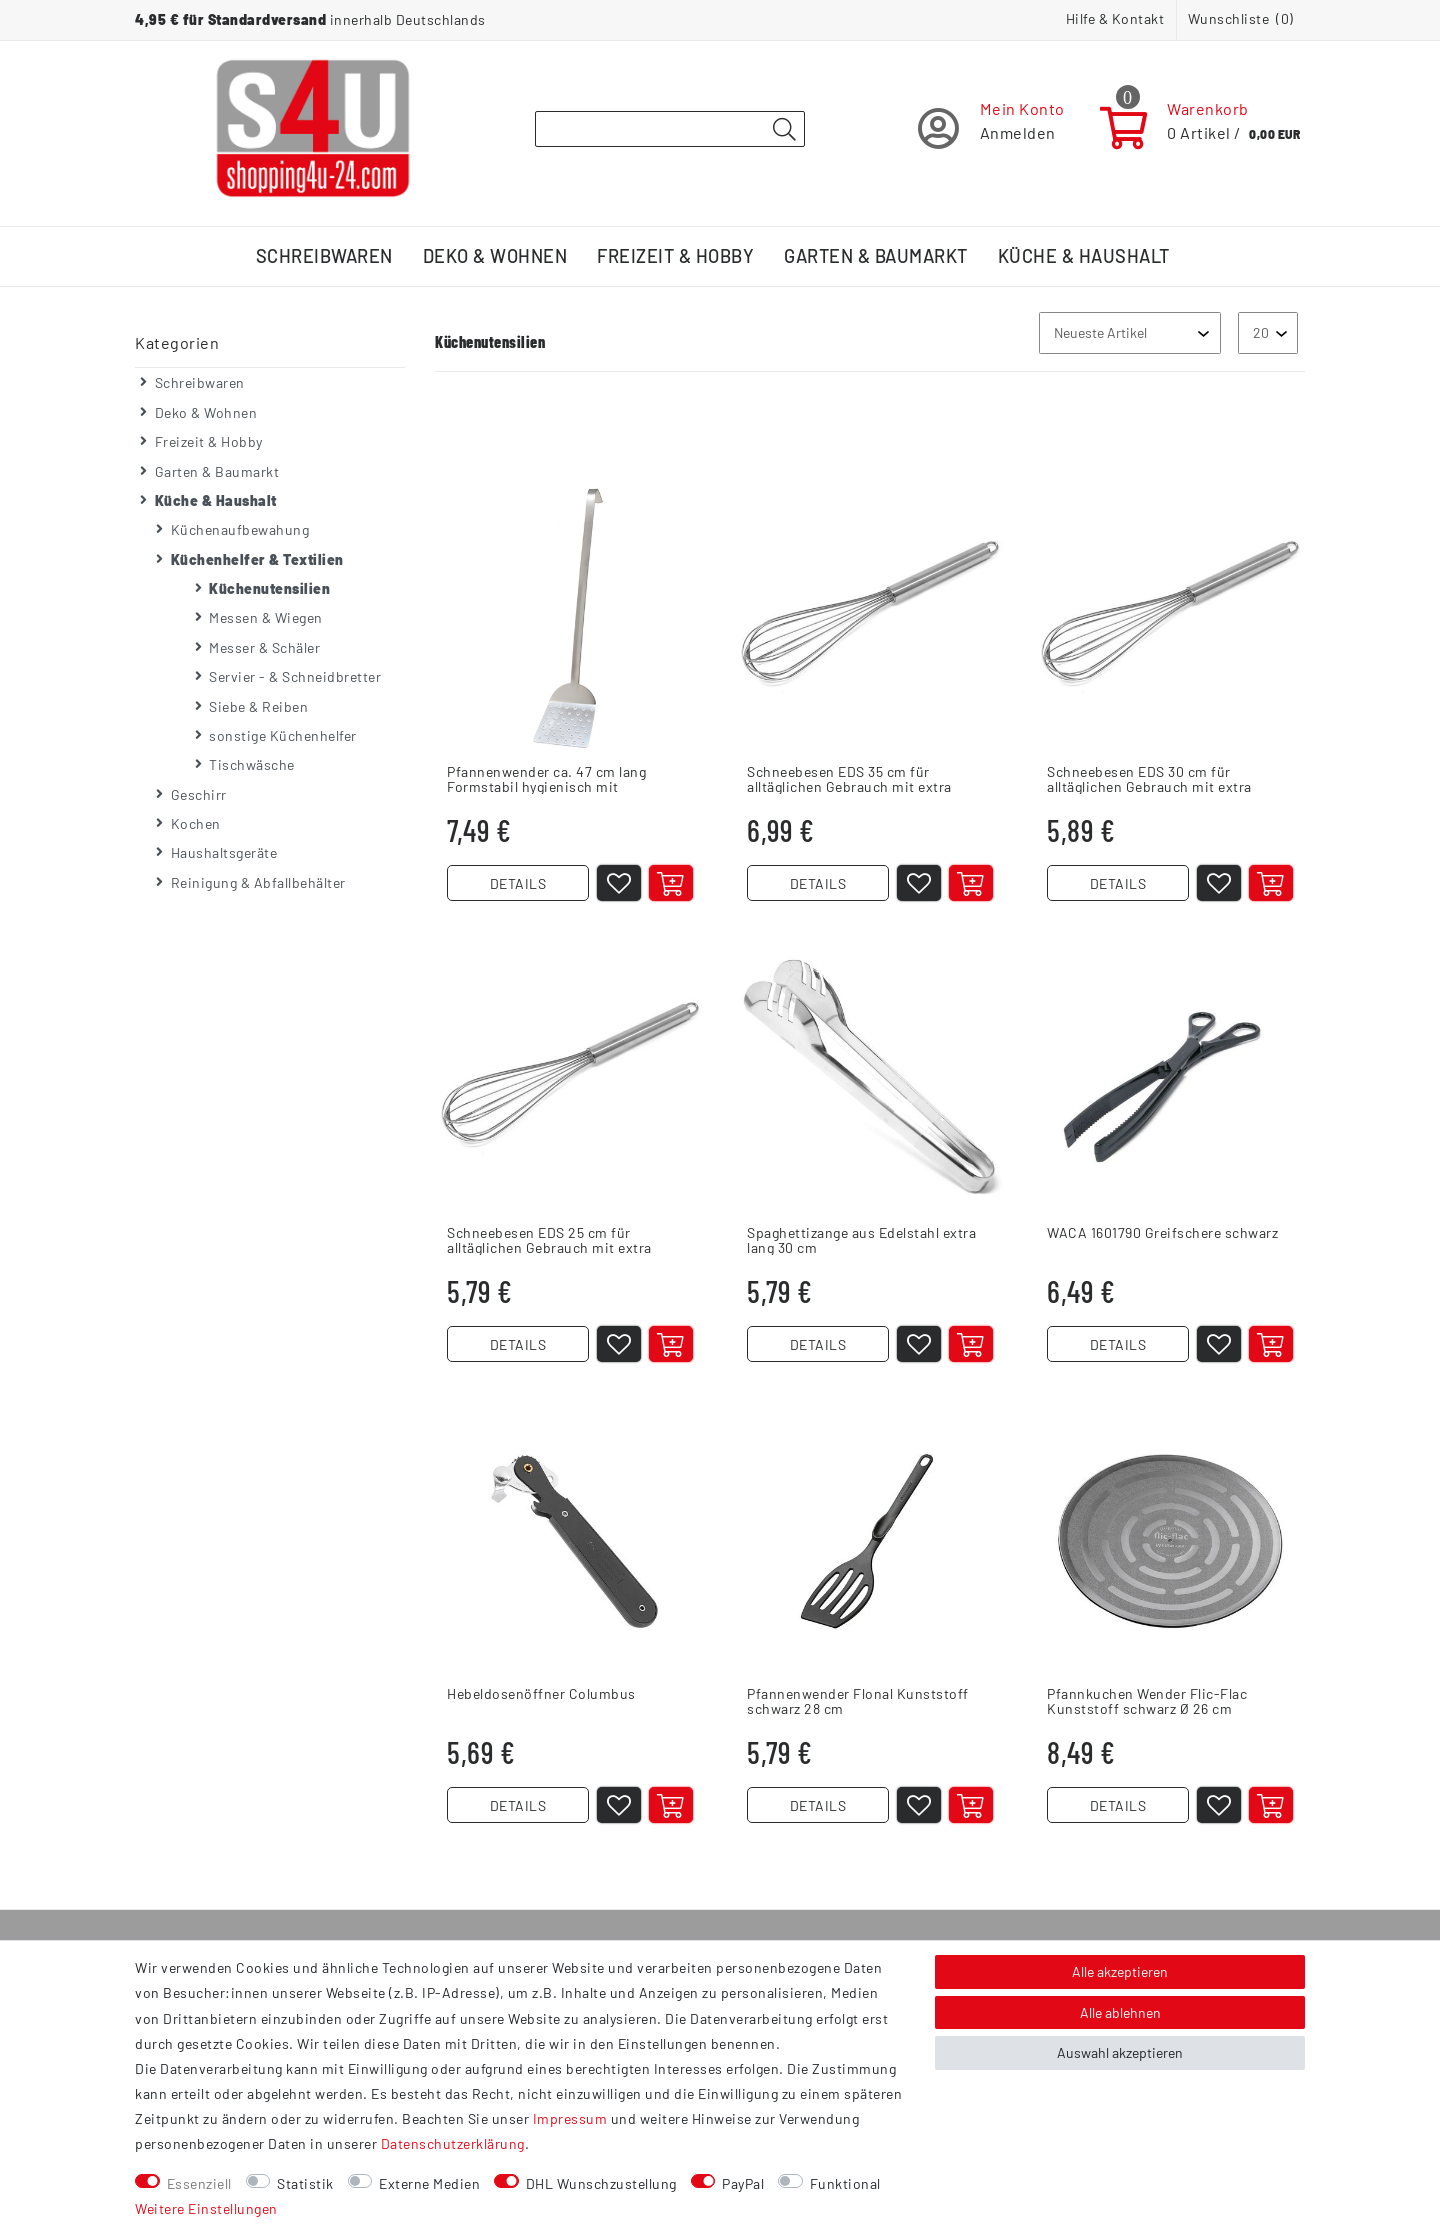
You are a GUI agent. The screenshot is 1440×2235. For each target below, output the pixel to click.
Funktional (845, 2183)
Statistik (305, 2183)
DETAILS (518, 883)
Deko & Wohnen (495, 256)
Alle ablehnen (1120, 2012)
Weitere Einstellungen (206, 2208)
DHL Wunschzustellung (601, 2183)
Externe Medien (429, 2183)
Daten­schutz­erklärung (453, 2143)
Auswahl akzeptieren (1120, 2052)
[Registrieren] (991, 128)
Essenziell (199, 2183)
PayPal (743, 2183)
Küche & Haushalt (1084, 256)
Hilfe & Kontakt (1115, 18)
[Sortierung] (1130, 332)
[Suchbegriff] (670, 129)
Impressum (570, 2118)
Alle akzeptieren (1120, 1971)
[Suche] (784, 130)
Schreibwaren (324, 256)
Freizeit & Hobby (675, 256)
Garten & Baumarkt (876, 256)
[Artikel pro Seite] (1268, 332)
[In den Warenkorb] (671, 883)
